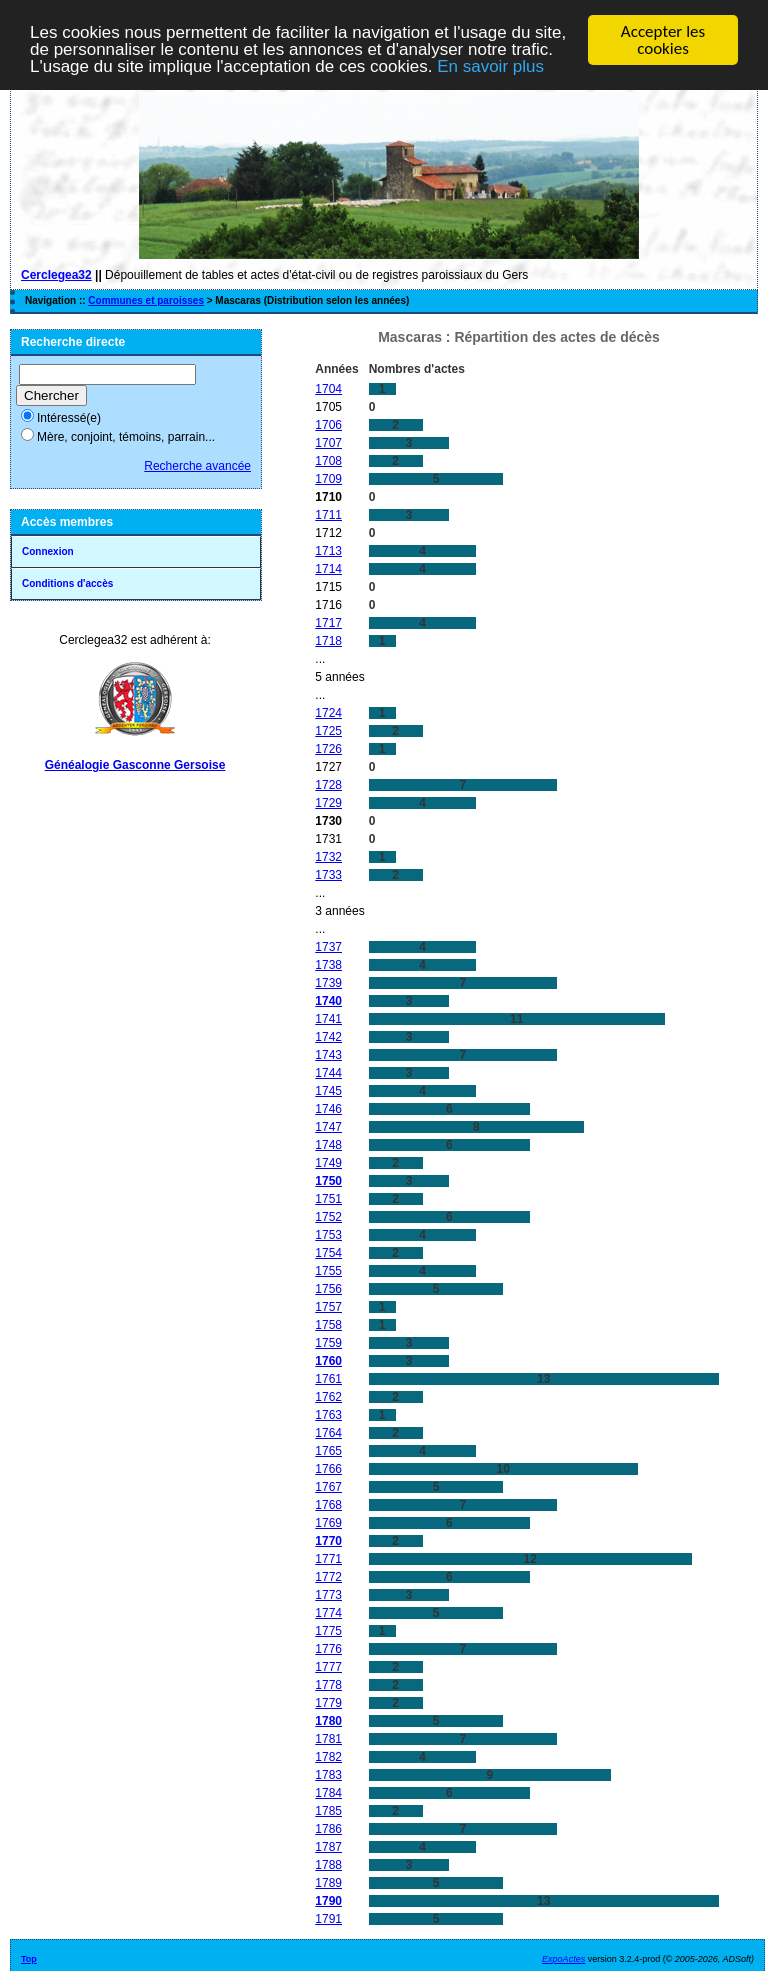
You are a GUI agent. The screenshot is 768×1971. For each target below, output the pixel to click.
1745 (328, 1090)
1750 (328, 1180)
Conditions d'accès (67, 583)
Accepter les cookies (663, 40)
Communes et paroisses (146, 300)
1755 (328, 1270)
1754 (328, 1252)
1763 (328, 1414)
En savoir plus (490, 65)
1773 (328, 1594)
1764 (328, 1432)
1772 (328, 1576)
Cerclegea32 (56, 275)
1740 (328, 1000)
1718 (328, 640)
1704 (328, 388)
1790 (328, 1900)
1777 (328, 1666)
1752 (328, 1216)
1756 (328, 1288)
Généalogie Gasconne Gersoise (135, 765)
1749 (328, 1162)
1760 (328, 1360)
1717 (328, 622)
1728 (328, 784)
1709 (328, 478)
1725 (328, 730)
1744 (328, 1072)
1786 (328, 1828)
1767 (328, 1486)
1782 (328, 1756)
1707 (328, 442)
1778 (328, 1684)
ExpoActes (563, 1958)
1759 (328, 1342)
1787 (328, 1846)
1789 (328, 1882)
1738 (328, 964)
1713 (328, 550)
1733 (328, 874)
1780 (328, 1720)
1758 (328, 1324)
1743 (328, 1054)
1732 (328, 856)
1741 (328, 1018)
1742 (328, 1036)
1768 (328, 1504)
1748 (328, 1144)
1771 (328, 1558)
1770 (328, 1540)
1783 (328, 1774)
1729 (328, 802)
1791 (328, 1918)
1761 (328, 1378)
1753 (328, 1234)
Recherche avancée (197, 466)
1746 (328, 1108)
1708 (328, 460)
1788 (328, 1864)
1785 (328, 1810)
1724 (328, 712)
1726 (328, 748)
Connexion (48, 551)
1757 (328, 1306)
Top (29, 1958)
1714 (328, 568)
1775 (328, 1630)
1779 (328, 1702)
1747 (328, 1126)
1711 (328, 514)
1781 (328, 1738)
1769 (328, 1522)
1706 (328, 424)
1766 (328, 1468)
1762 (328, 1396)
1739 (328, 982)
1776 (328, 1648)
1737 (328, 946)
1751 (328, 1198)
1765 (328, 1450)
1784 (328, 1792)
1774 (328, 1612)
